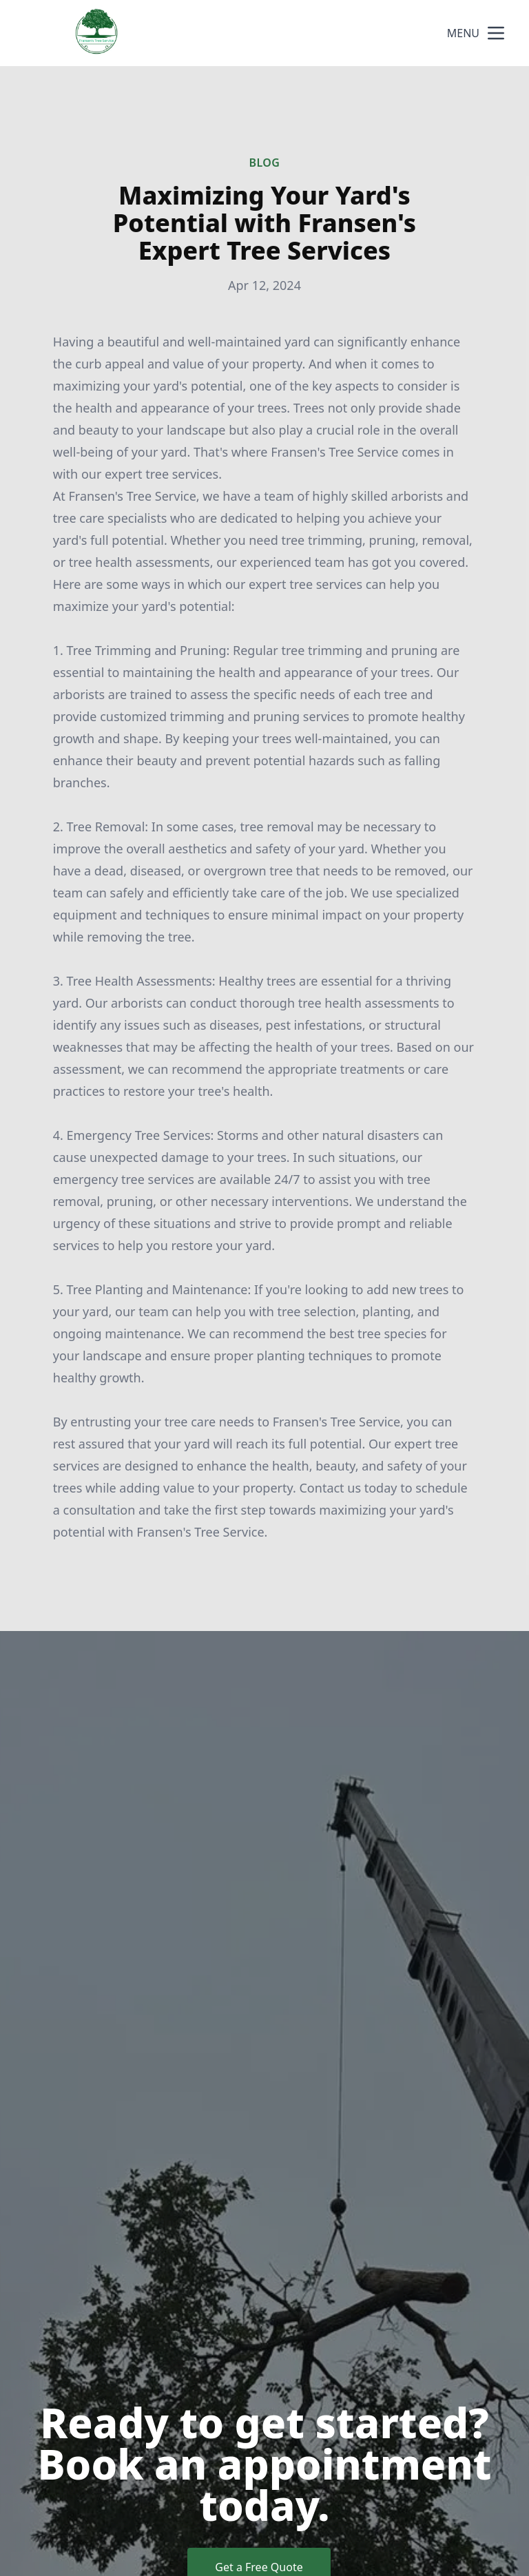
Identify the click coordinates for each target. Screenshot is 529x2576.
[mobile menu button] (495, 33)
